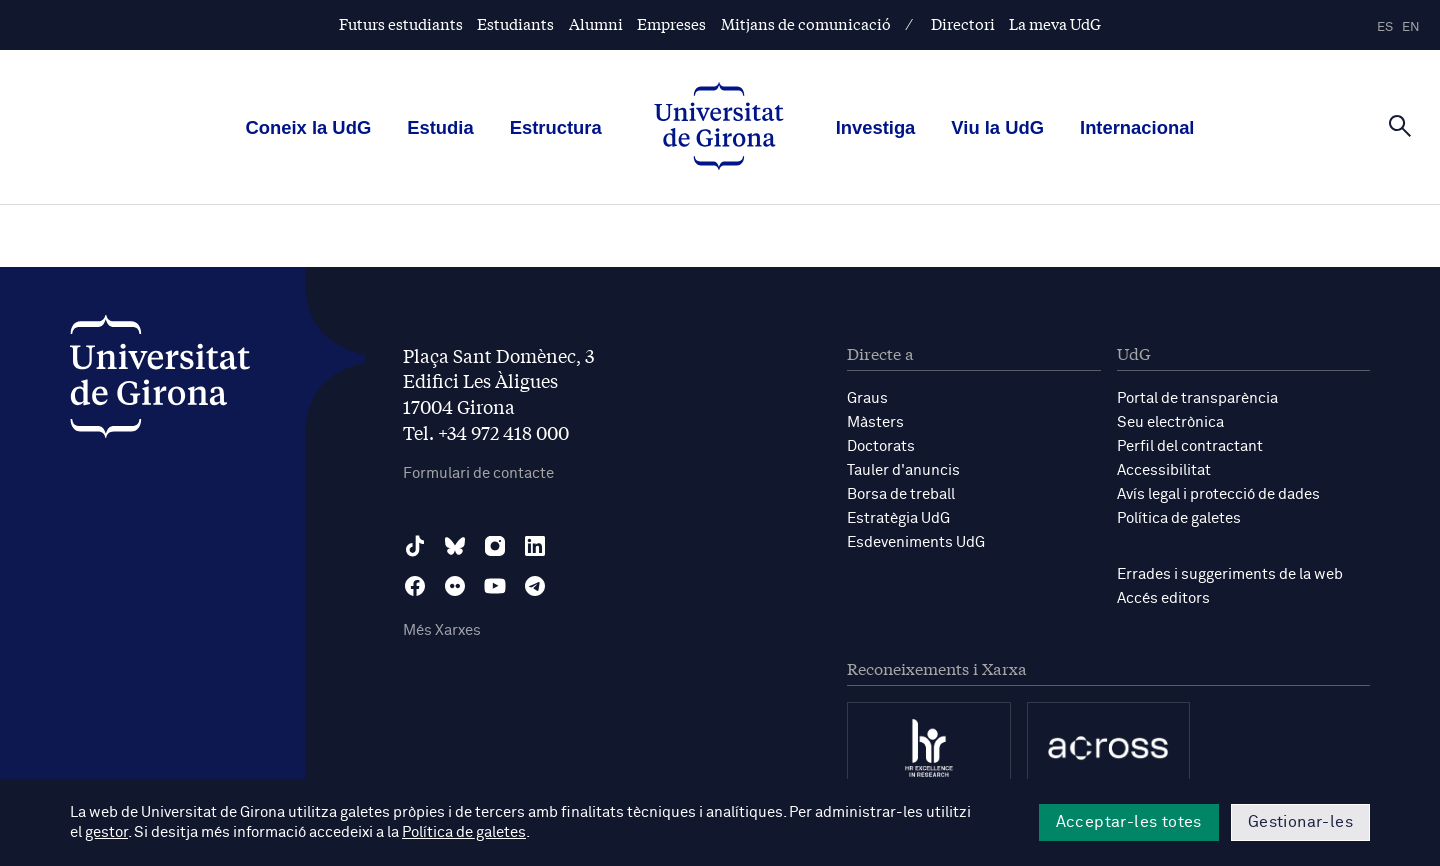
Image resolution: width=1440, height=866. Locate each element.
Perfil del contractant (1190, 446)
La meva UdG (1055, 23)
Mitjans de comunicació (806, 23)
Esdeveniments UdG (916, 542)
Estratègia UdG (898, 518)
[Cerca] (1400, 126)
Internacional (1137, 127)
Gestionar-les (1300, 822)
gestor (106, 832)
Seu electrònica (1170, 422)
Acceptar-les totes (1129, 822)
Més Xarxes (442, 630)
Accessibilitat (1164, 470)
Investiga (876, 127)
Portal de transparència (1197, 398)
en (1411, 27)
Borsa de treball (901, 494)
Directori (963, 23)
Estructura (556, 127)
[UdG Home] (719, 128)
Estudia (440, 127)
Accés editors (1163, 598)
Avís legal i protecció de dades (1218, 494)
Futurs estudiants (401, 23)
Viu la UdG (997, 127)
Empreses (671, 23)
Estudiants (515, 23)
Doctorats (881, 446)
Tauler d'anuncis (903, 470)
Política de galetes (1179, 518)
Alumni (596, 23)
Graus (867, 398)
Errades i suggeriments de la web (1230, 574)
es (1385, 27)
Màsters (875, 422)
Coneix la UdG (309, 127)
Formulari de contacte (478, 473)
